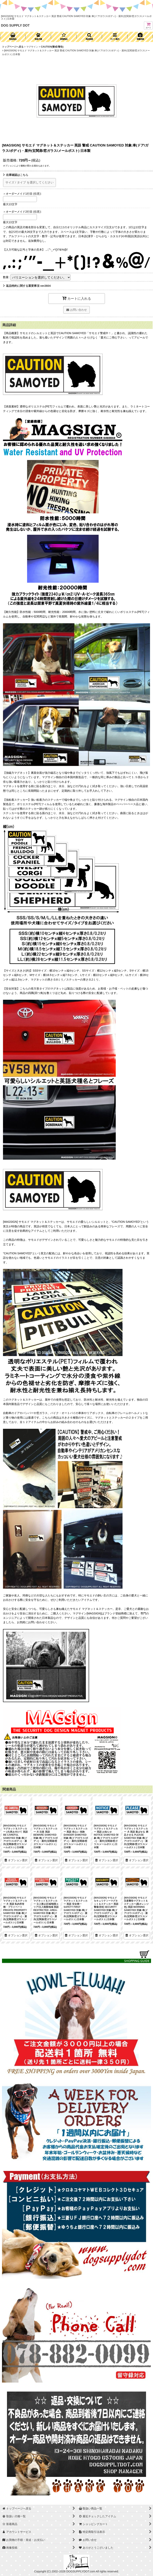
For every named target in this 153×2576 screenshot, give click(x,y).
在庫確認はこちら (15, 174)
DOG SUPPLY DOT (15, 25)
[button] (89, 37)
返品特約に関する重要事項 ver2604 (27, 285)
